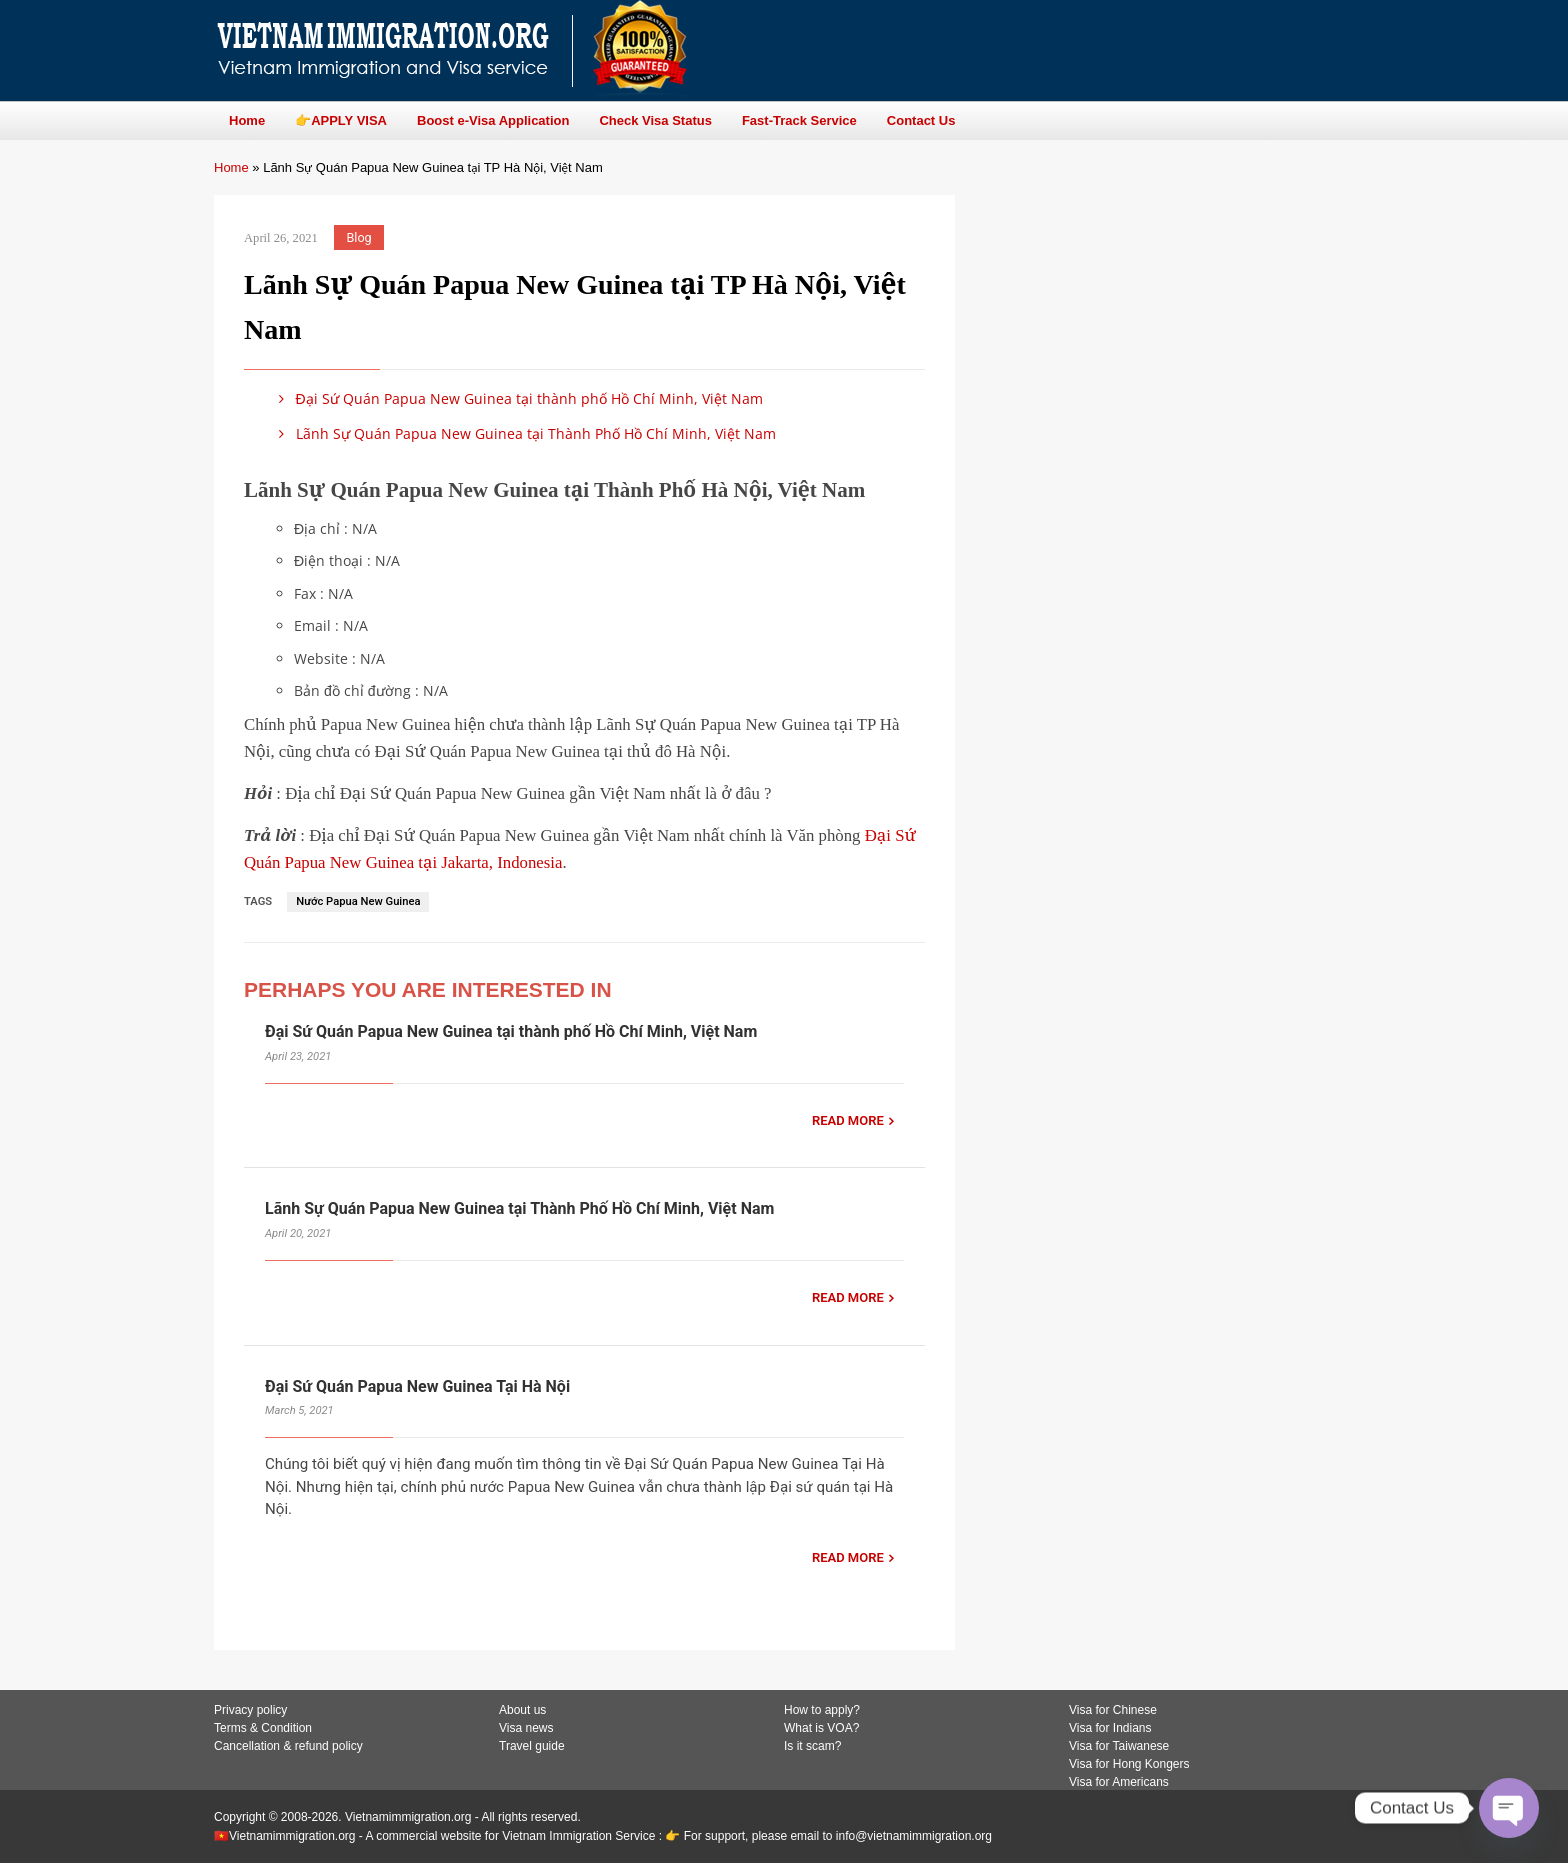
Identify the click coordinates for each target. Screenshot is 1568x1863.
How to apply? (822, 1710)
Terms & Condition (263, 1728)
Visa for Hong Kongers (1129, 1764)
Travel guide (532, 1746)
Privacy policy (250, 1710)
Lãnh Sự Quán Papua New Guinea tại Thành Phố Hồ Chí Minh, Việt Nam (524, 433)
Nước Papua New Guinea (358, 901)
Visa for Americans (1119, 1782)
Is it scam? (812, 1746)
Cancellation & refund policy (288, 1746)
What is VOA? (821, 1728)
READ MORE (848, 1120)
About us (522, 1710)
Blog (359, 237)
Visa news (526, 1728)
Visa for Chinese (1113, 1710)
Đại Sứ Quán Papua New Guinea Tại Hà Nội (417, 1386)
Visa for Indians (1110, 1728)
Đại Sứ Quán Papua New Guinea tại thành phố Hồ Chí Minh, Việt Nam (517, 398)
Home (231, 167)
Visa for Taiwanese (1119, 1746)
